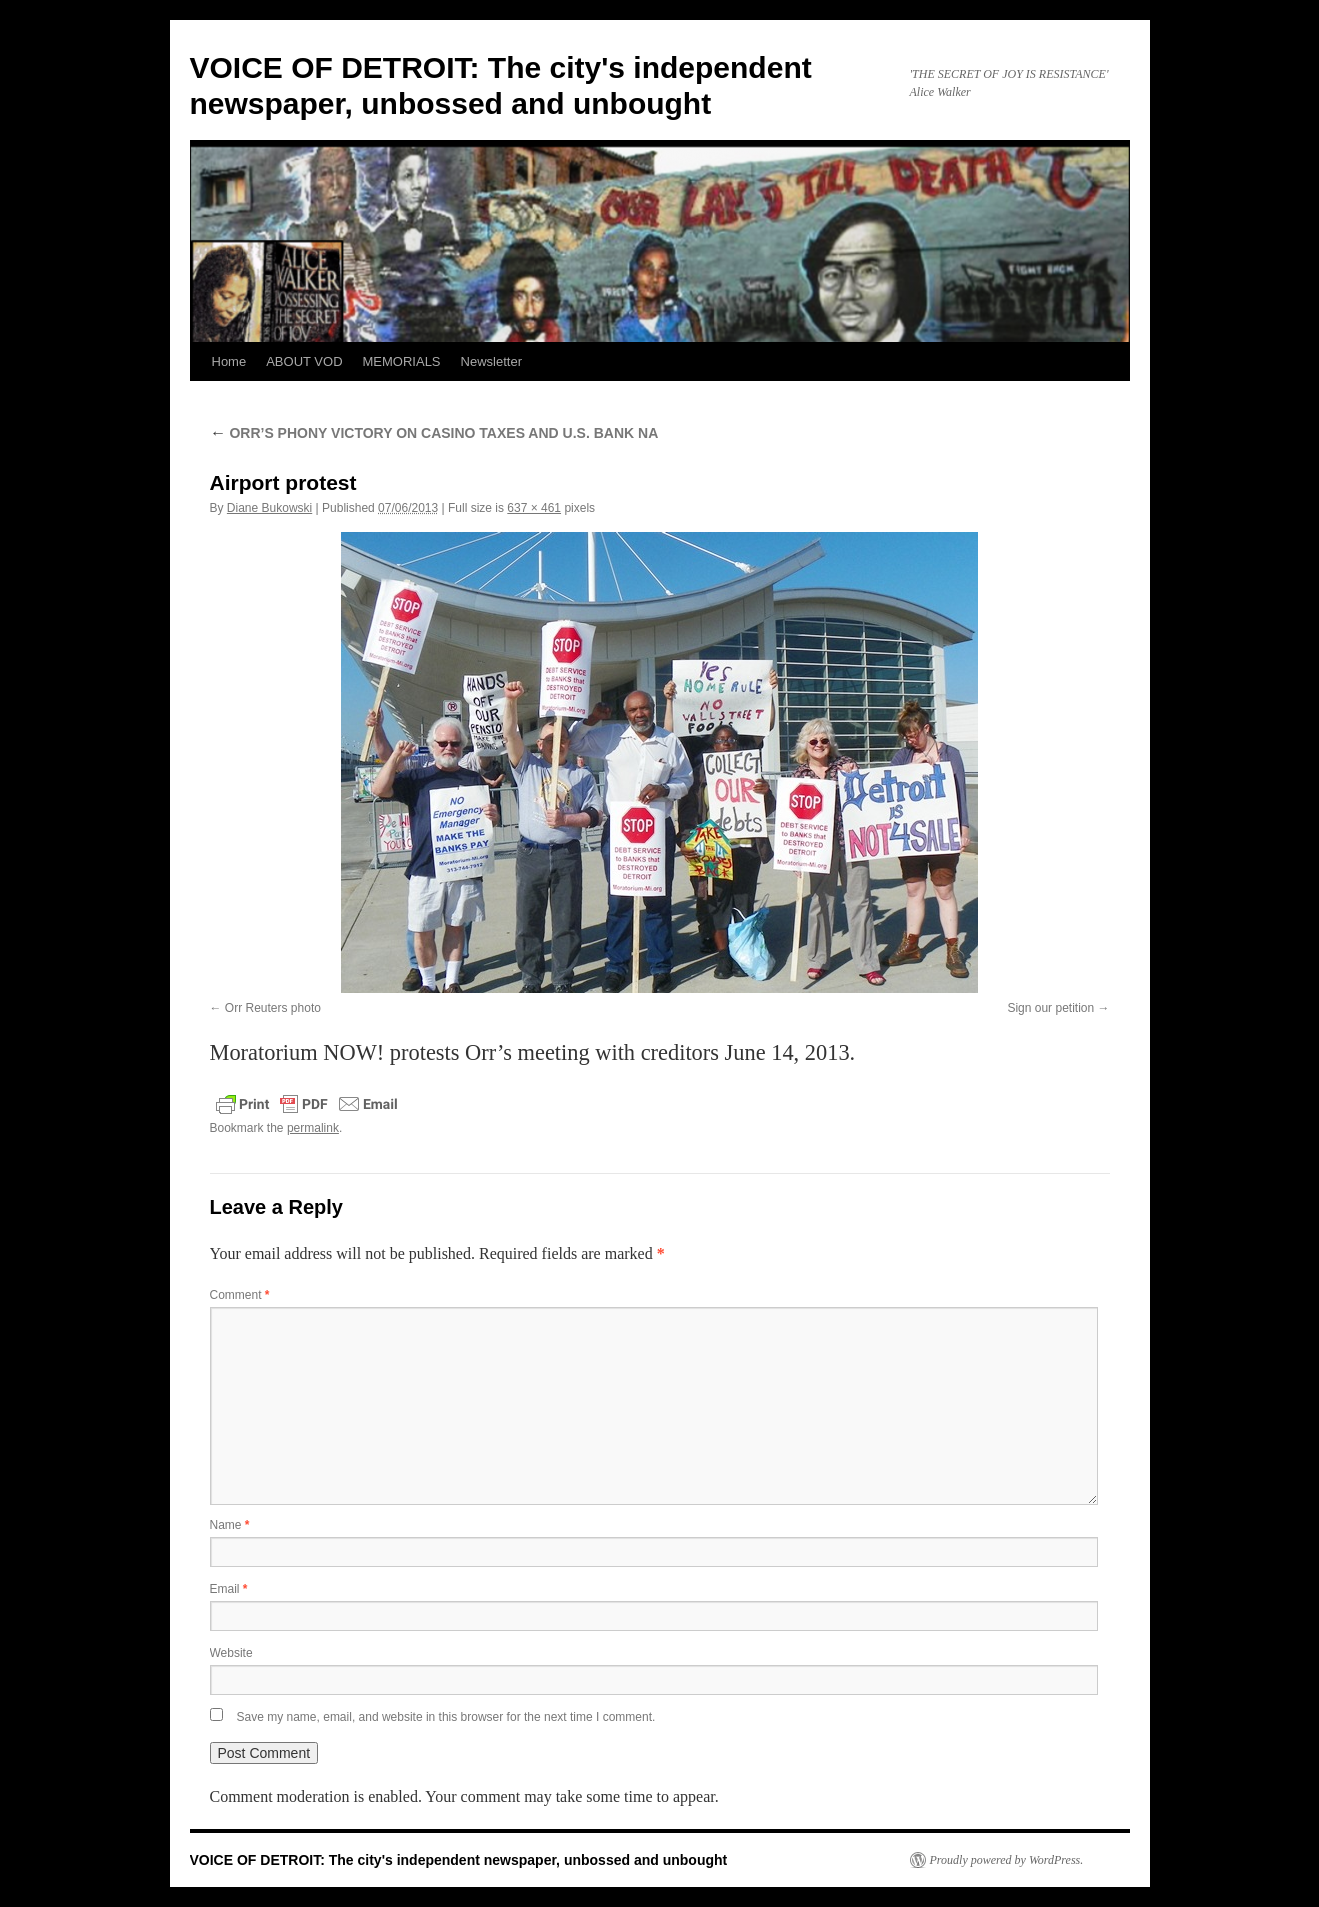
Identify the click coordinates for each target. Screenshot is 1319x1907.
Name (230, 1525)
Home (229, 361)
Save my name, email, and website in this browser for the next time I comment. (446, 1717)
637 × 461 (534, 508)
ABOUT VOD (304, 361)
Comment (240, 1295)
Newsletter (491, 361)
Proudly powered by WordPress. (1007, 1860)
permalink (313, 1128)
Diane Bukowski (269, 508)
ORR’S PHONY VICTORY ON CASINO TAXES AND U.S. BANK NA (434, 433)
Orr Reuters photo (273, 1008)
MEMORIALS (402, 361)
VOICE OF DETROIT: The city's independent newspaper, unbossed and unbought (459, 1860)
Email (229, 1589)
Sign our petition (1050, 1008)
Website (231, 1653)
